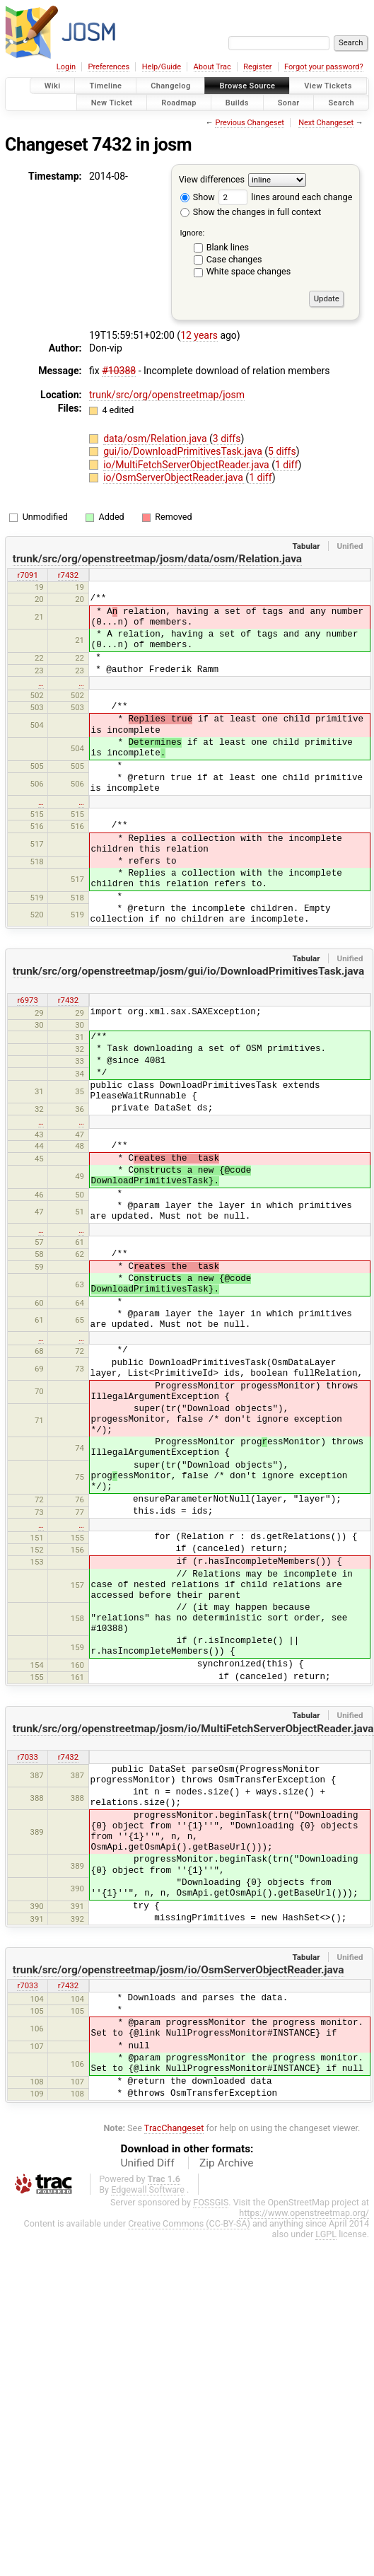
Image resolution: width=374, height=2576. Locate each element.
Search (341, 102)
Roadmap (179, 102)
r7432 (68, 575)
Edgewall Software (148, 2189)
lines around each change (285, 197)
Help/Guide (161, 66)
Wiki (53, 86)
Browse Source (247, 86)
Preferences (108, 66)
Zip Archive (226, 2163)
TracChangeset (174, 2128)
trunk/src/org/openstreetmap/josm (167, 394)
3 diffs (227, 438)
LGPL (326, 2234)
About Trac (212, 66)
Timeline (105, 86)
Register (257, 66)
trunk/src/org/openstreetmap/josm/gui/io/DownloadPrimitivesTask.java (189, 971)
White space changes (248, 271)
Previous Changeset (249, 122)
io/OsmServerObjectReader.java (174, 477)
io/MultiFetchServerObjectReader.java (187, 464)
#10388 (119, 370)
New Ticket (112, 102)
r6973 (27, 1000)
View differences (212, 179)
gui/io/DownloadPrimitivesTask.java (183, 451)
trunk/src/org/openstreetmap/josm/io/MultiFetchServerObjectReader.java (193, 1728)
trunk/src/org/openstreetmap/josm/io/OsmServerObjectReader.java (178, 1969)
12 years (199, 335)
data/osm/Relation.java (156, 438)
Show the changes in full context (250, 212)
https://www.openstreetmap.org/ (304, 2212)
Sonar (289, 102)
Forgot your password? (323, 66)
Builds (237, 102)
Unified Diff (148, 2163)
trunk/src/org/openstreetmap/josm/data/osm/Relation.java (157, 558)
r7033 (27, 1757)
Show (197, 197)
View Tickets (327, 86)
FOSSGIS (210, 2202)
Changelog (170, 86)
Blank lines (227, 247)
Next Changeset (325, 122)
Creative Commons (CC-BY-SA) (189, 2223)
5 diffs (282, 451)
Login (66, 66)
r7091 (27, 575)
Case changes (234, 259)
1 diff (286, 464)
